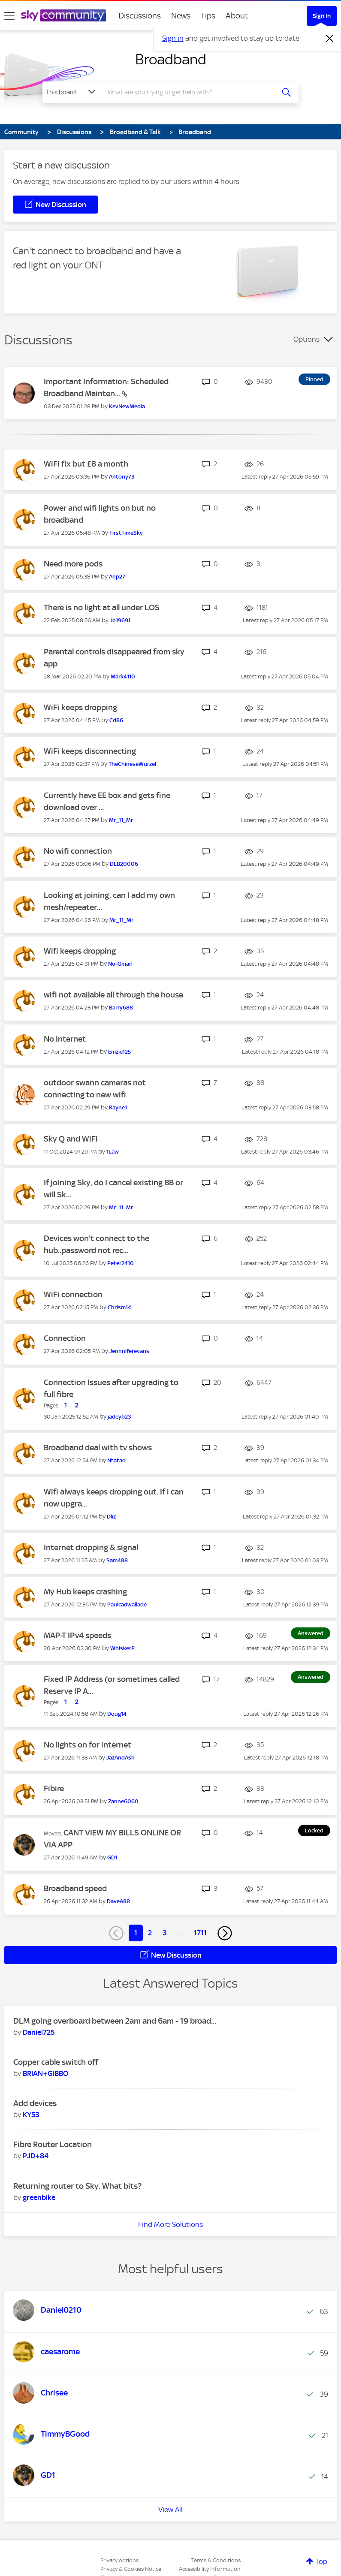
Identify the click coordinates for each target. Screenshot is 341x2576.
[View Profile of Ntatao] (116, 1460)
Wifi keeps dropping (80, 951)
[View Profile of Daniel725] (38, 2032)
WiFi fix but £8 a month (86, 464)
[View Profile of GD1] (112, 1857)
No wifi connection (78, 851)
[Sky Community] (63, 15)
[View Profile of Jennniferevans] (129, 1351)
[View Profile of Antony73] (122, 476)
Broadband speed (75, 1888)
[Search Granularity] (71, 92)
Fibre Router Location (52, 2144)
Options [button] (306, 339)
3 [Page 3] (165, 1932)
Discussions (139, 16)
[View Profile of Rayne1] (118, 1107)
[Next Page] (224, 1933)
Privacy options (119, 2560)
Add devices (35, 2103)
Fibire (54, 1788)
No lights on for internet (87, 1745)
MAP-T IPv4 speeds (77, 1635)
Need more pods (73, 564)
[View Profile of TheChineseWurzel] (132, 764)
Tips (208, 16)
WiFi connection (73, 1294)
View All (170, 2509)
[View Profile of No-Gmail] (120, 964)
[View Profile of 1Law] (112, 1151)
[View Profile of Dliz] (111, 1516)
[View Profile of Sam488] (117, 1560)
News (180, 16)
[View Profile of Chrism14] (119, 1307)
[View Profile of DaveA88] (118, 1901)
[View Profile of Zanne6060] (123, 1801)
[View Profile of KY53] (31, 2114)
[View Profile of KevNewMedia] (127, 406)
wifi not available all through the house (113, 995)
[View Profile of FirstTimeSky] (126, 533)
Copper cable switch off (55, 2062)
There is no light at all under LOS (102, 607)
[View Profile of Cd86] (116, 720)
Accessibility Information (210, 2569)
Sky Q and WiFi (71, 1139)
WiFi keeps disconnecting (90, 751)
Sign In (322, 16)
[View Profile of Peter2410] (120, 1263)
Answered (310, 1633)
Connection (65, 1338)
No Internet (65, 1039)
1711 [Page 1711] (200, 1932)
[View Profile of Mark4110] (123, 676)
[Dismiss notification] (330, 38)
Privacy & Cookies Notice (130, 2569)
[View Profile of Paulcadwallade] (127, 1604)
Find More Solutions (170, 2224)
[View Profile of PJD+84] (35, 2155)
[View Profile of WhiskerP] (122, 1648)
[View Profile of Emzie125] (119, 1051)
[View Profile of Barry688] (121, 1007)
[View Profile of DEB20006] (124, 864)
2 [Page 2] (150, 1932)
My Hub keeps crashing (85, 1592)
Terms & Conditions (216, 2560)
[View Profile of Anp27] (117, 576)
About (237, 16)
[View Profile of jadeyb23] (119, 1416)
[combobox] (189, 92)
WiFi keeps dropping (80, 707)
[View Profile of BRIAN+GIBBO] (45, 2073)
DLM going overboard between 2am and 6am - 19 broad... (114, 2021)
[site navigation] (9, 15)
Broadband (170, 59)
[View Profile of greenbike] (39, 2197)
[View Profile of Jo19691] (120, 620)
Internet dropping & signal (91, 1547)
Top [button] (321, 2561)
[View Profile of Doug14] (117, 1714)
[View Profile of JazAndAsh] (120, 1757)
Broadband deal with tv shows (98, 1447)
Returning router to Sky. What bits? (77, 2186)
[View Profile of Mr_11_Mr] (121, 820)
